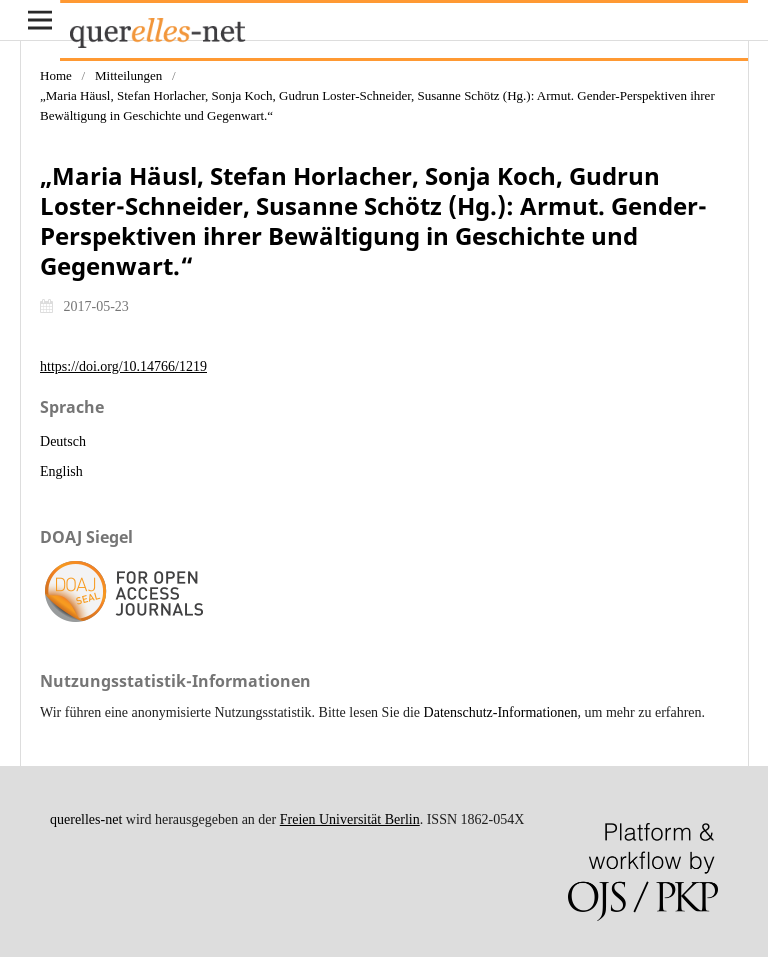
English (61, 471)
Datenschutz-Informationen (501, 712)
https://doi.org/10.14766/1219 (123, 366)
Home (56, 75)
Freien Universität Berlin (350, 819)
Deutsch (63, 441)
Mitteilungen (128, 75)
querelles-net (86, 819)
